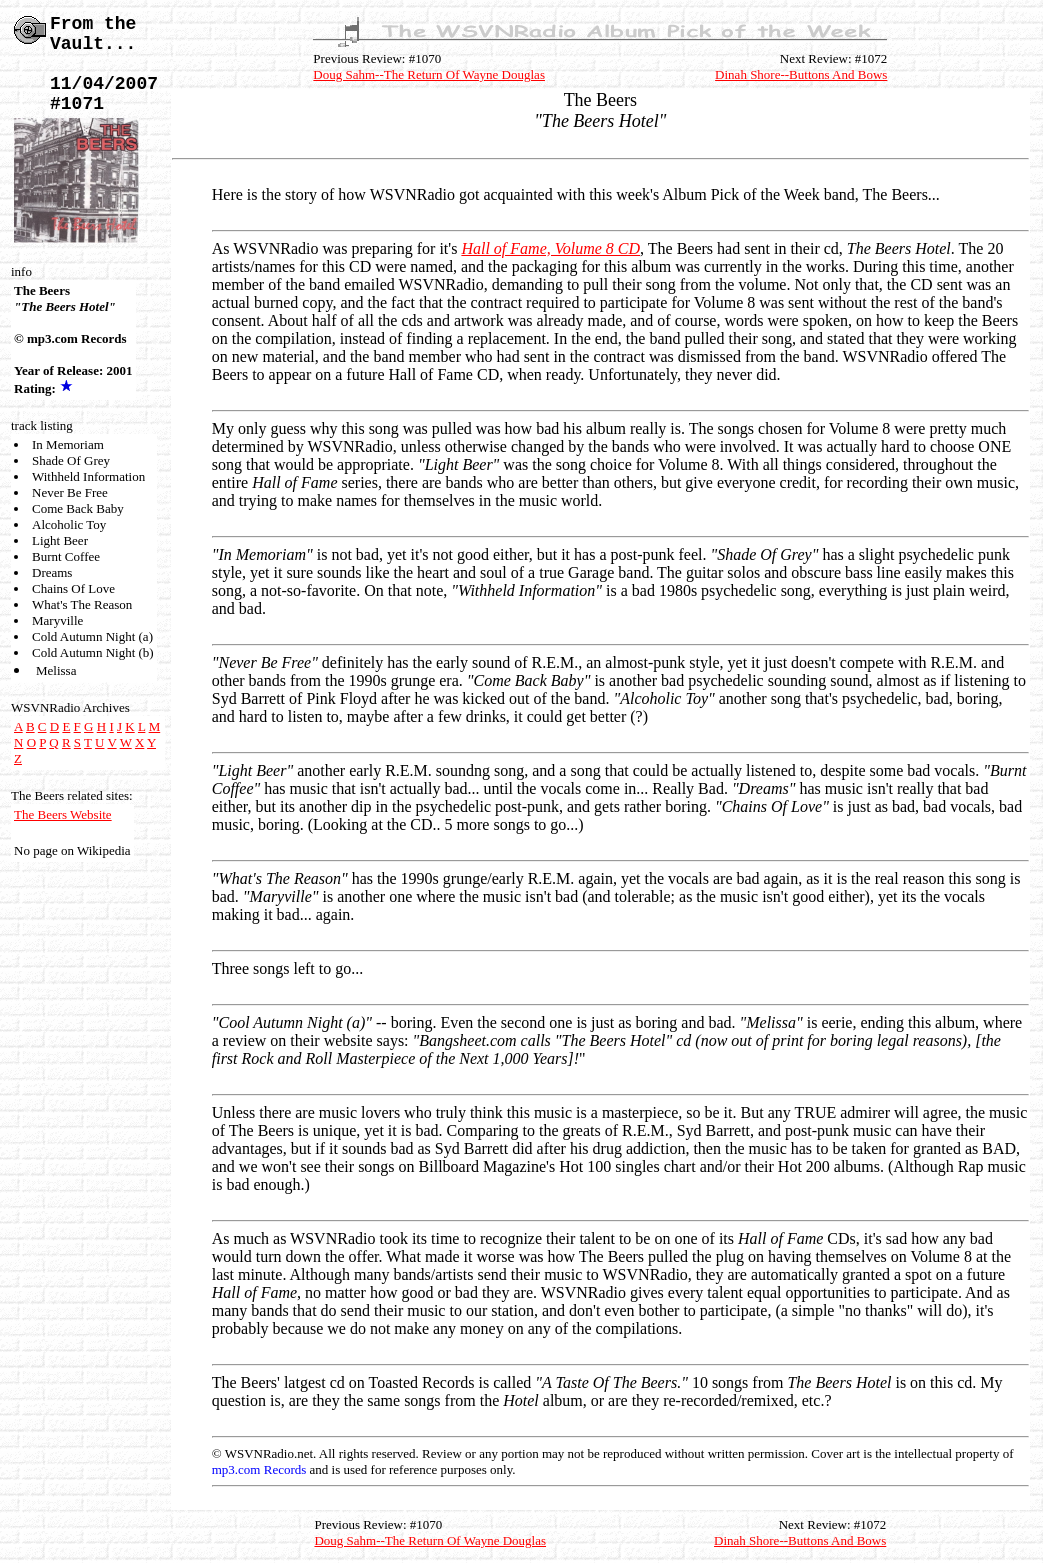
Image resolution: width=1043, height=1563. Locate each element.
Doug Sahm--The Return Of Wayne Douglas (429, 74)
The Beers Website (63, 814)
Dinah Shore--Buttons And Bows (801, 74)
